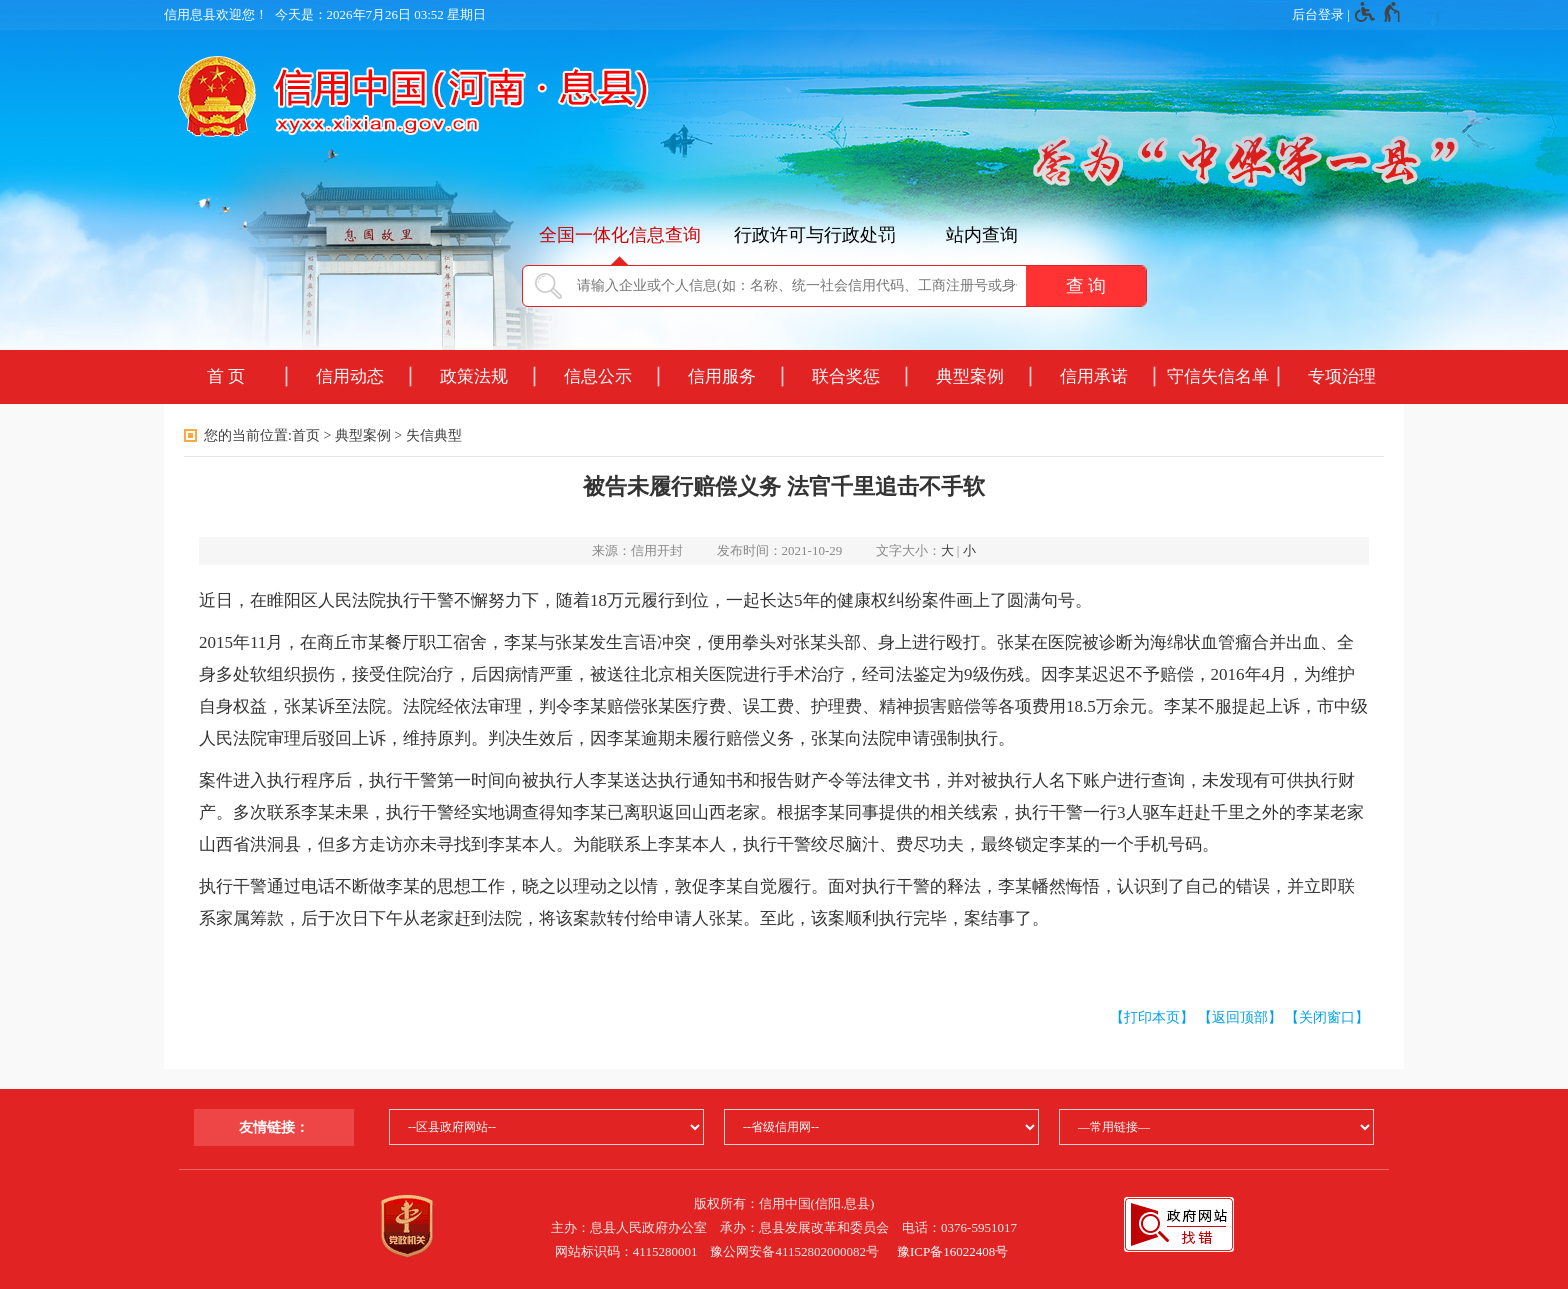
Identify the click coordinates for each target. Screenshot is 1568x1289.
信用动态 (350, 376)
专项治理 (1342, 376)
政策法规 (474, 376)
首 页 (226, 376)
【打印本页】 (1152, 1017)
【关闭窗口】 (1327, 1017)
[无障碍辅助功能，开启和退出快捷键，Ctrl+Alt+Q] (1378, 15)
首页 (306, 435)
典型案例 (970, 376)
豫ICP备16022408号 (952, 1251)
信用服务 (722, 376)
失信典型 (434, 435)
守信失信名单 (1218, 376)
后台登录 (1318, 14)
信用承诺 (1094, 376)
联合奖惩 (846, 376)
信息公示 (598, 376)
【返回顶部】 (1240, 1017)
